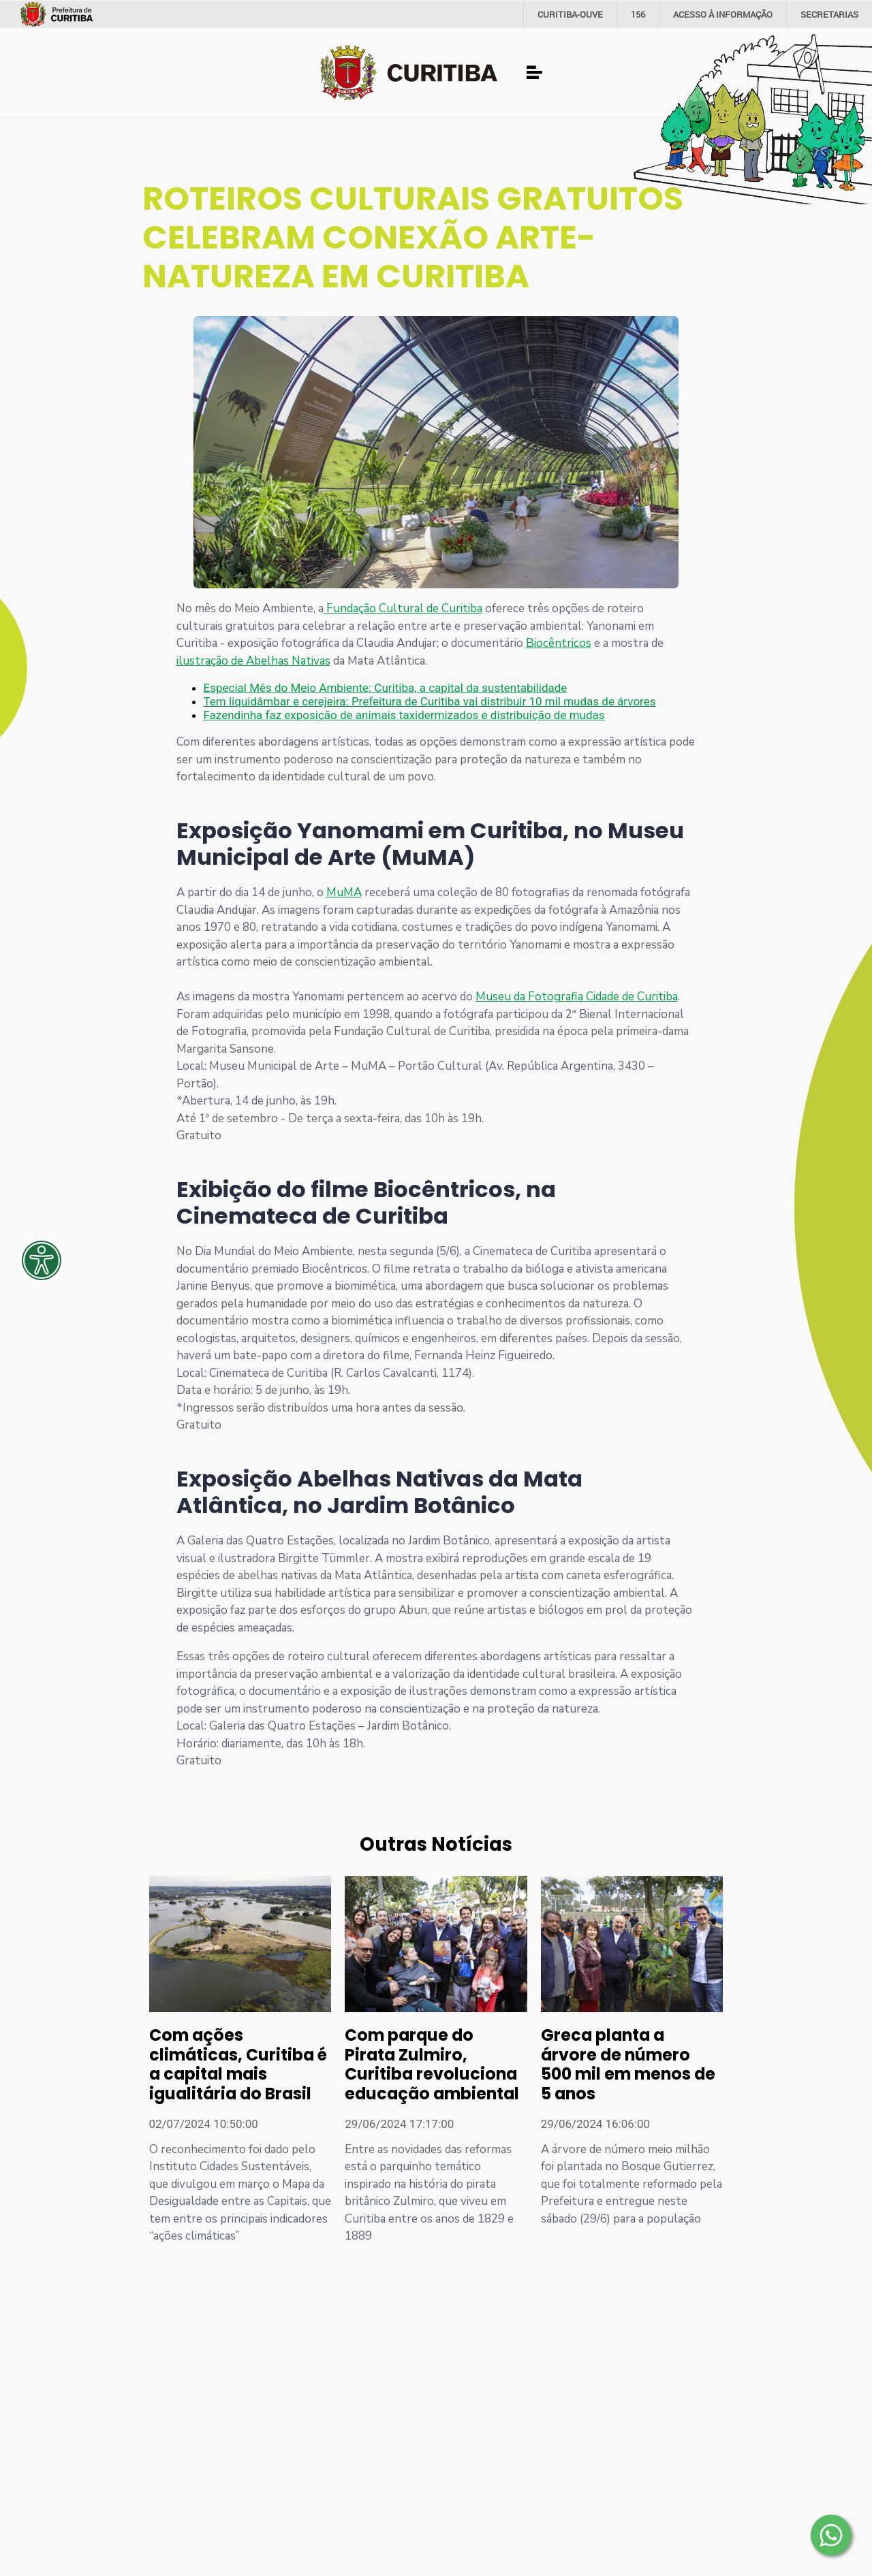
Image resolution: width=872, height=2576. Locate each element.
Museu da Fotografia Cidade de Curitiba (577, 996)
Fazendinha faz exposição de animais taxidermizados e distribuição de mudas (404, 715)
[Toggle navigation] (535, 73)
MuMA (344, 892)
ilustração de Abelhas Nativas (253, 661)
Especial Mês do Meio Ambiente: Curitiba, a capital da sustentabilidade (385, 688)
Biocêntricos (558, 643)
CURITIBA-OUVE (570, 14)
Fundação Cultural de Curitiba (403, 608)
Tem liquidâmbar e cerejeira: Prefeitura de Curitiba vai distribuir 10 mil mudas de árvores (430, 701)
